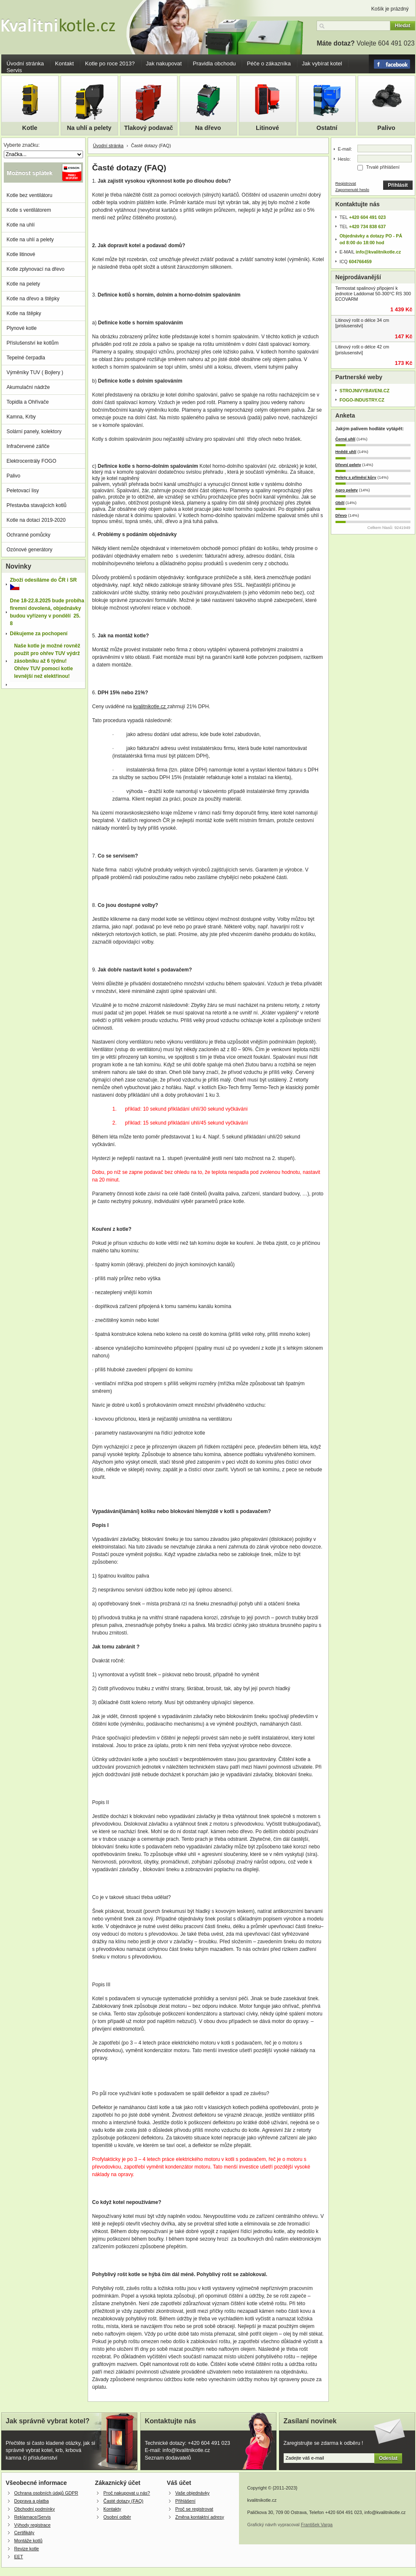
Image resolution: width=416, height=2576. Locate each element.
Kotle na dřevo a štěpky (33, 299)
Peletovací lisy (23, 491)
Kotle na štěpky (24, 313)
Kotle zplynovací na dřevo (35, 269)
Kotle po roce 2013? (110, 63)
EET (18, 2556)
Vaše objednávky (192, 2492)
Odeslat (388, 2458)
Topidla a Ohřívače (28, 402)
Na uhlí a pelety (89, 127)
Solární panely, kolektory (34, 431)
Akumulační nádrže (28, 387)
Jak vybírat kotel (322, 63)
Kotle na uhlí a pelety (30, 240)
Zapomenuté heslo (352, 189)
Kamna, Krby (21, 417)
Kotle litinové (21, 254)
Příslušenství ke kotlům (33, 343)
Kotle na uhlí (21, 225)
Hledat (403, 26)
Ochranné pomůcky (29, 535)
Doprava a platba (31, 2500)
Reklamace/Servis (32, 2516)
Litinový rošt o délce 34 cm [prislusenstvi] (362, 323)
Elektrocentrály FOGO (31, 461)
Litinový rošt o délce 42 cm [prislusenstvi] (362, 349)
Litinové (267, 127)
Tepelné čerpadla (26, 358)
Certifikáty (24, 2532)
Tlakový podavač (148, 127)
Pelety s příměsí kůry (355, 477)
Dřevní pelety (348, 464)
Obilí (340, 502)
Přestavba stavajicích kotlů (37, 505)
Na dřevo (208, 127)
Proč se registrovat (194, 2508)
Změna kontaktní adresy (199, 2516)
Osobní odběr (117, 2516)
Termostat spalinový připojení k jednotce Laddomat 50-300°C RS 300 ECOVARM (373, 294)
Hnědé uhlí (346, 451)
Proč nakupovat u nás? (126, 2492)
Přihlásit (398, 185)
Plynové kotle (22, 328)
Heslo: (344, 159)
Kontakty (112, 2508)
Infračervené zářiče (28, 446)
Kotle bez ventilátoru (30, 195)
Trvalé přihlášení (383, 167)
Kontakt (64, 63)
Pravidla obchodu (214, 63)
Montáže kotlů (28, 2540)
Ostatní (327, 127)
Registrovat (345, 183)
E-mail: (345, 148)
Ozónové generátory (30, 550)
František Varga (317, 2524)
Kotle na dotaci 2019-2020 (36, 520)
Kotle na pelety (23, 284)
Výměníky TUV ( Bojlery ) (35, 372)
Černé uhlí (345, 439)
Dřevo (341, 515)
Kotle (30, 127)
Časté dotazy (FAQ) (123, 2500)
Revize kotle (26, 2548)
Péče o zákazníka (269, 63)
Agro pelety (346, 490)
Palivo (386, 127)
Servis (14, 70)
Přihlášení (185, 2500)
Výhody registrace (32, 2524)
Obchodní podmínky (34, 2508)
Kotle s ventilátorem (29, 210)
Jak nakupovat (164, 63)
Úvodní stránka (25, 63)
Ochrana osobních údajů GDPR (46, 2492)
